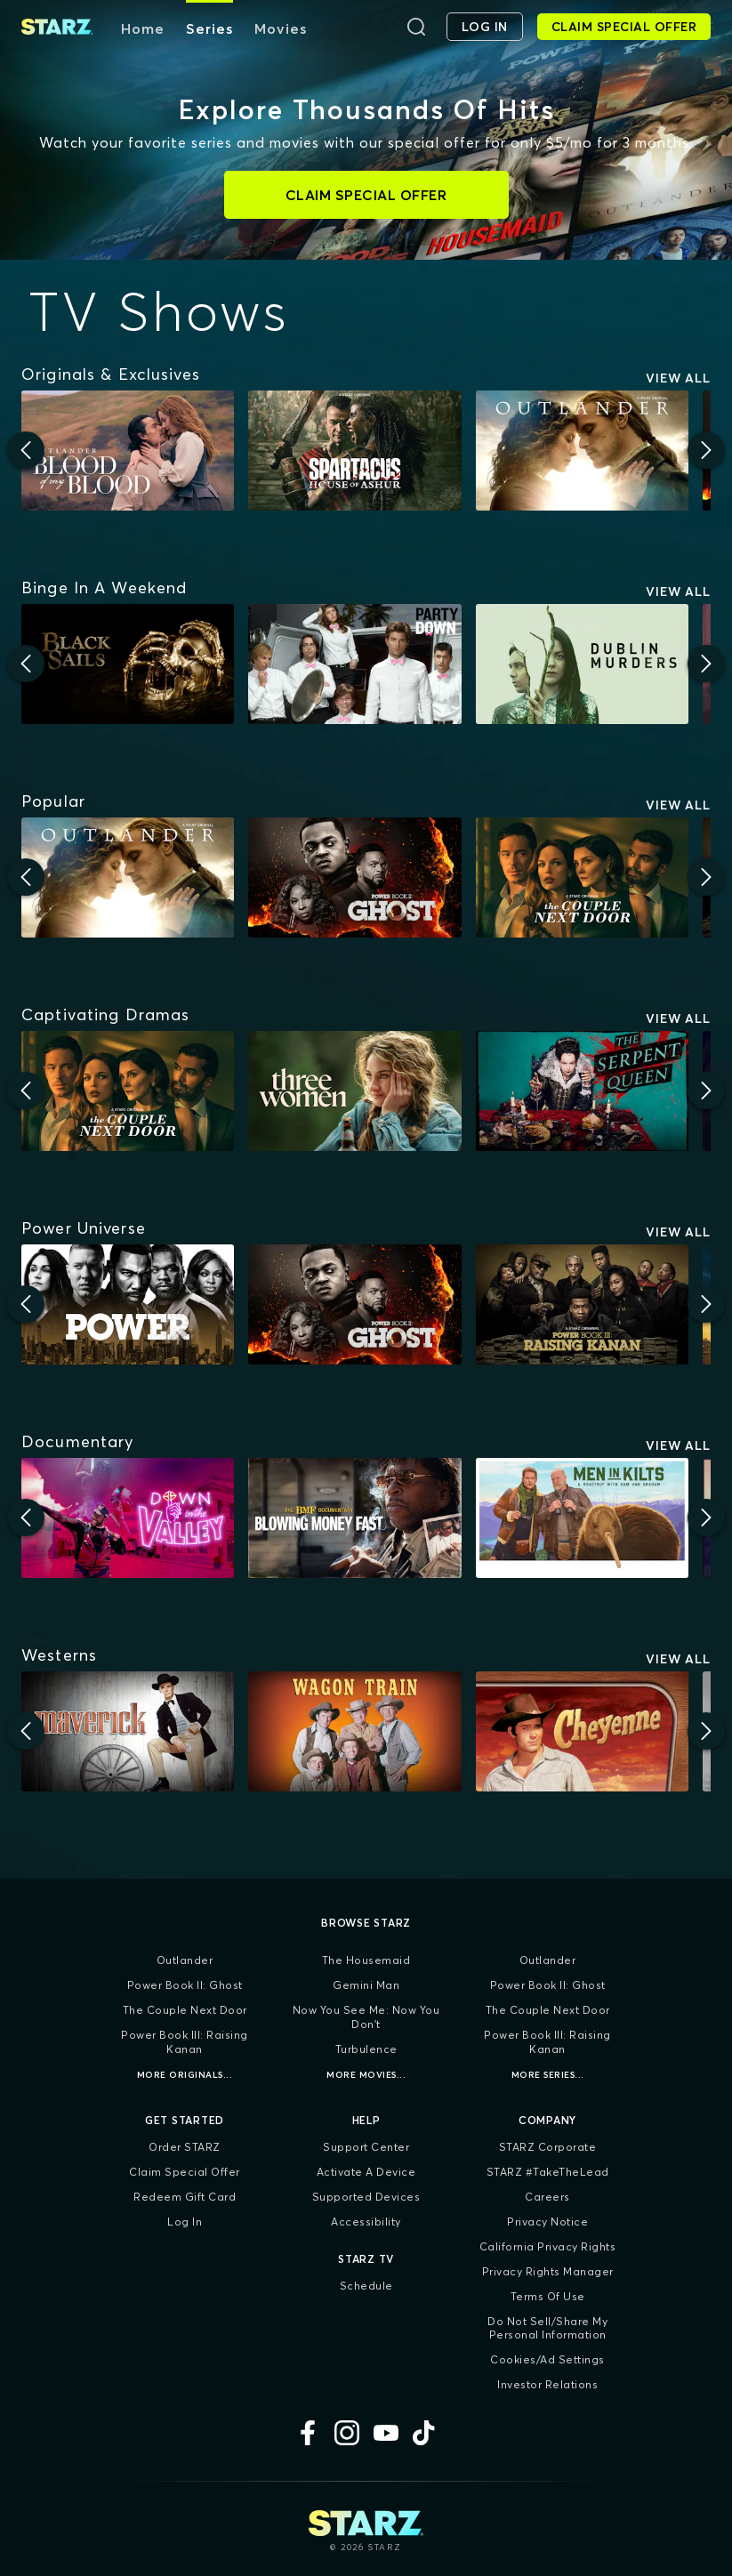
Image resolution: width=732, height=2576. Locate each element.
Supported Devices (366, 2196)
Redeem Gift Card (184, 2196)
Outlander (185, 1960)
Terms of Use (548, 2296)
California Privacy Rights (547, 2246)
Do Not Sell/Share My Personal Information (547, 2328)
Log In (184, 2221)
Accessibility (366, 2221)
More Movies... (366, 2075)
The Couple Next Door (185, 2010)
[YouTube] (386, 2432)
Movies (280, 28)
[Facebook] (307, 2432)
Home (143, 28)
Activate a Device (366, 2171)
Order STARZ (185, 2146)
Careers (547, 2196)
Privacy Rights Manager (548, 2271)
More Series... (547, 2075)
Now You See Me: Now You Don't (366, 2017)
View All (678, 378)
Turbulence (366, 2049)
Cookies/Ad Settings (547, 2359)
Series (209, 28)
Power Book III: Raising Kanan (184, 2042)
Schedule (366, 2285)
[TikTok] (425, 2432)
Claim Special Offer (184, 2171)
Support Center (366, 2146)
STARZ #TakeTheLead (548, 2171)
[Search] (416, 27)
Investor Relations (547, 2384)
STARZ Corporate (548, 2146)
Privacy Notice (547, 2221)
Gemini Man (366, 1985)
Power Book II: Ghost (185, 1985)
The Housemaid (366, 1960)
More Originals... (185, 2075)
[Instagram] (346, 2432)
